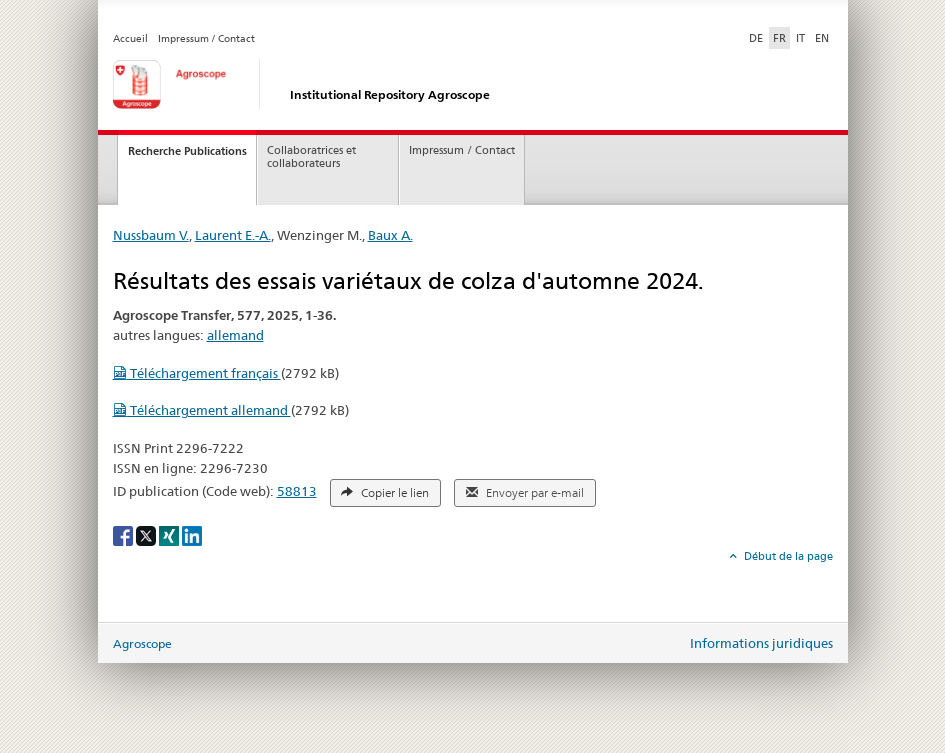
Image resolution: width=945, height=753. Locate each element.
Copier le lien (385, 493)
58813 (297, 491)
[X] (147, 534)
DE (758, 37)
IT (800, 38)
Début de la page (787, 556)
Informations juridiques (761, 643)
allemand (235, 335)
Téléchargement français (197, 373)
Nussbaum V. (151, 235)
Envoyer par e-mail (525, 493)
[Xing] (170, 534)
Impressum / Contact (206, 38)
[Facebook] (124, 534)
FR (779, 38)
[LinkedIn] (192, 534)
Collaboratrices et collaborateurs (311, 157)
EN (822, 38)
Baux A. (390, 235)
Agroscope (142, 643)
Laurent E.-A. (233, 235)
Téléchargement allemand (202, 410)
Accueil (130, 38)
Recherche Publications (187, 151)
